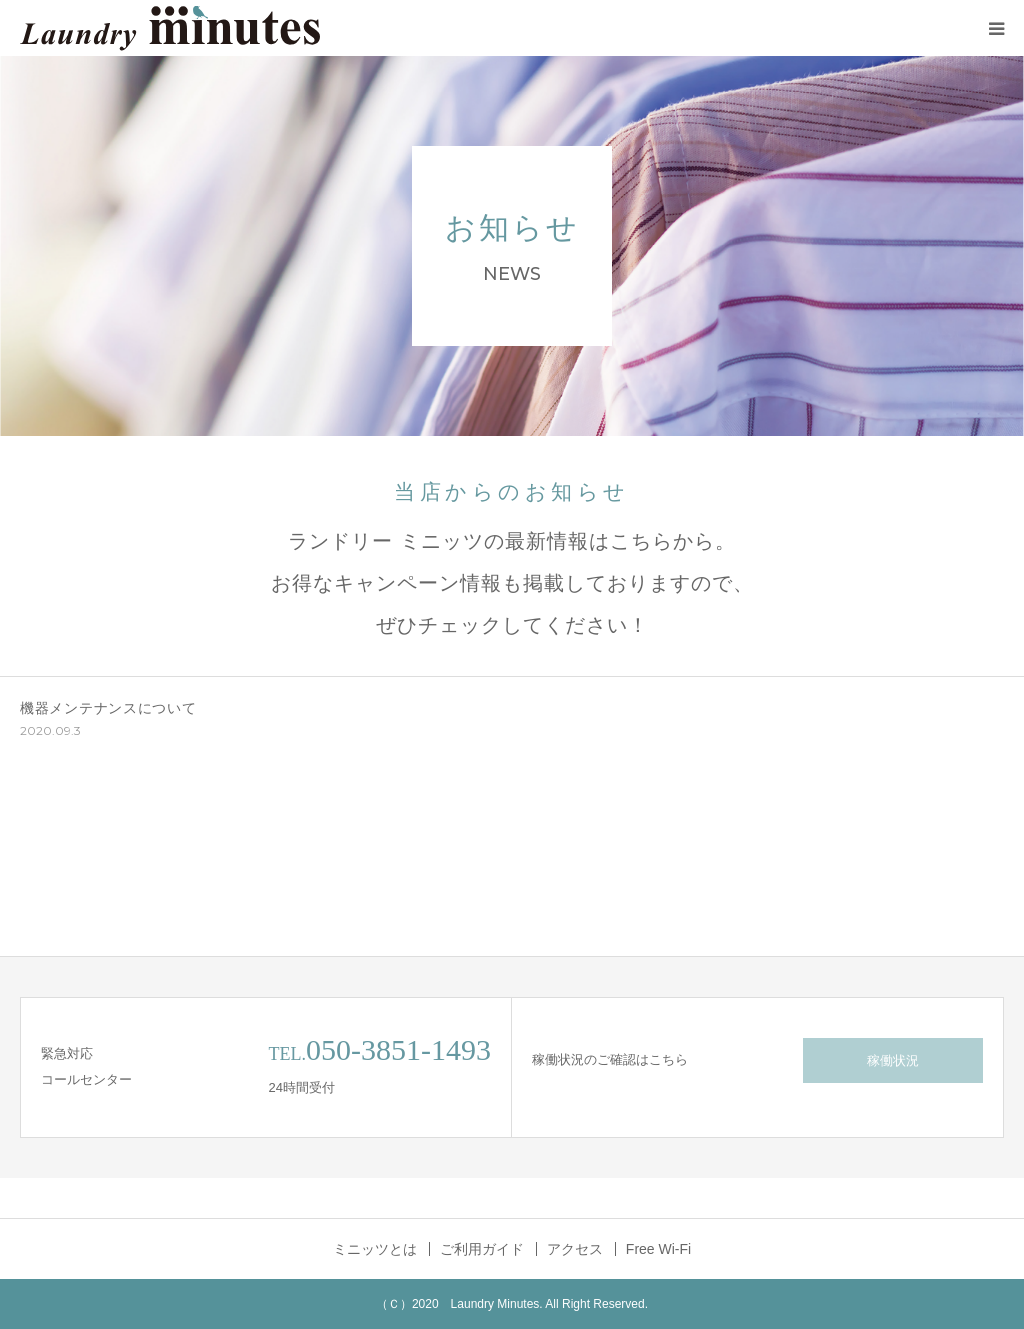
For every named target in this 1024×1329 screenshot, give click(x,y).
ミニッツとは (375, 1249)
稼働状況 (893, 1060)
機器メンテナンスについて (108, 708)
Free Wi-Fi (658, 1249)
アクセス (575, 1249)
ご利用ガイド (482, 1249)
